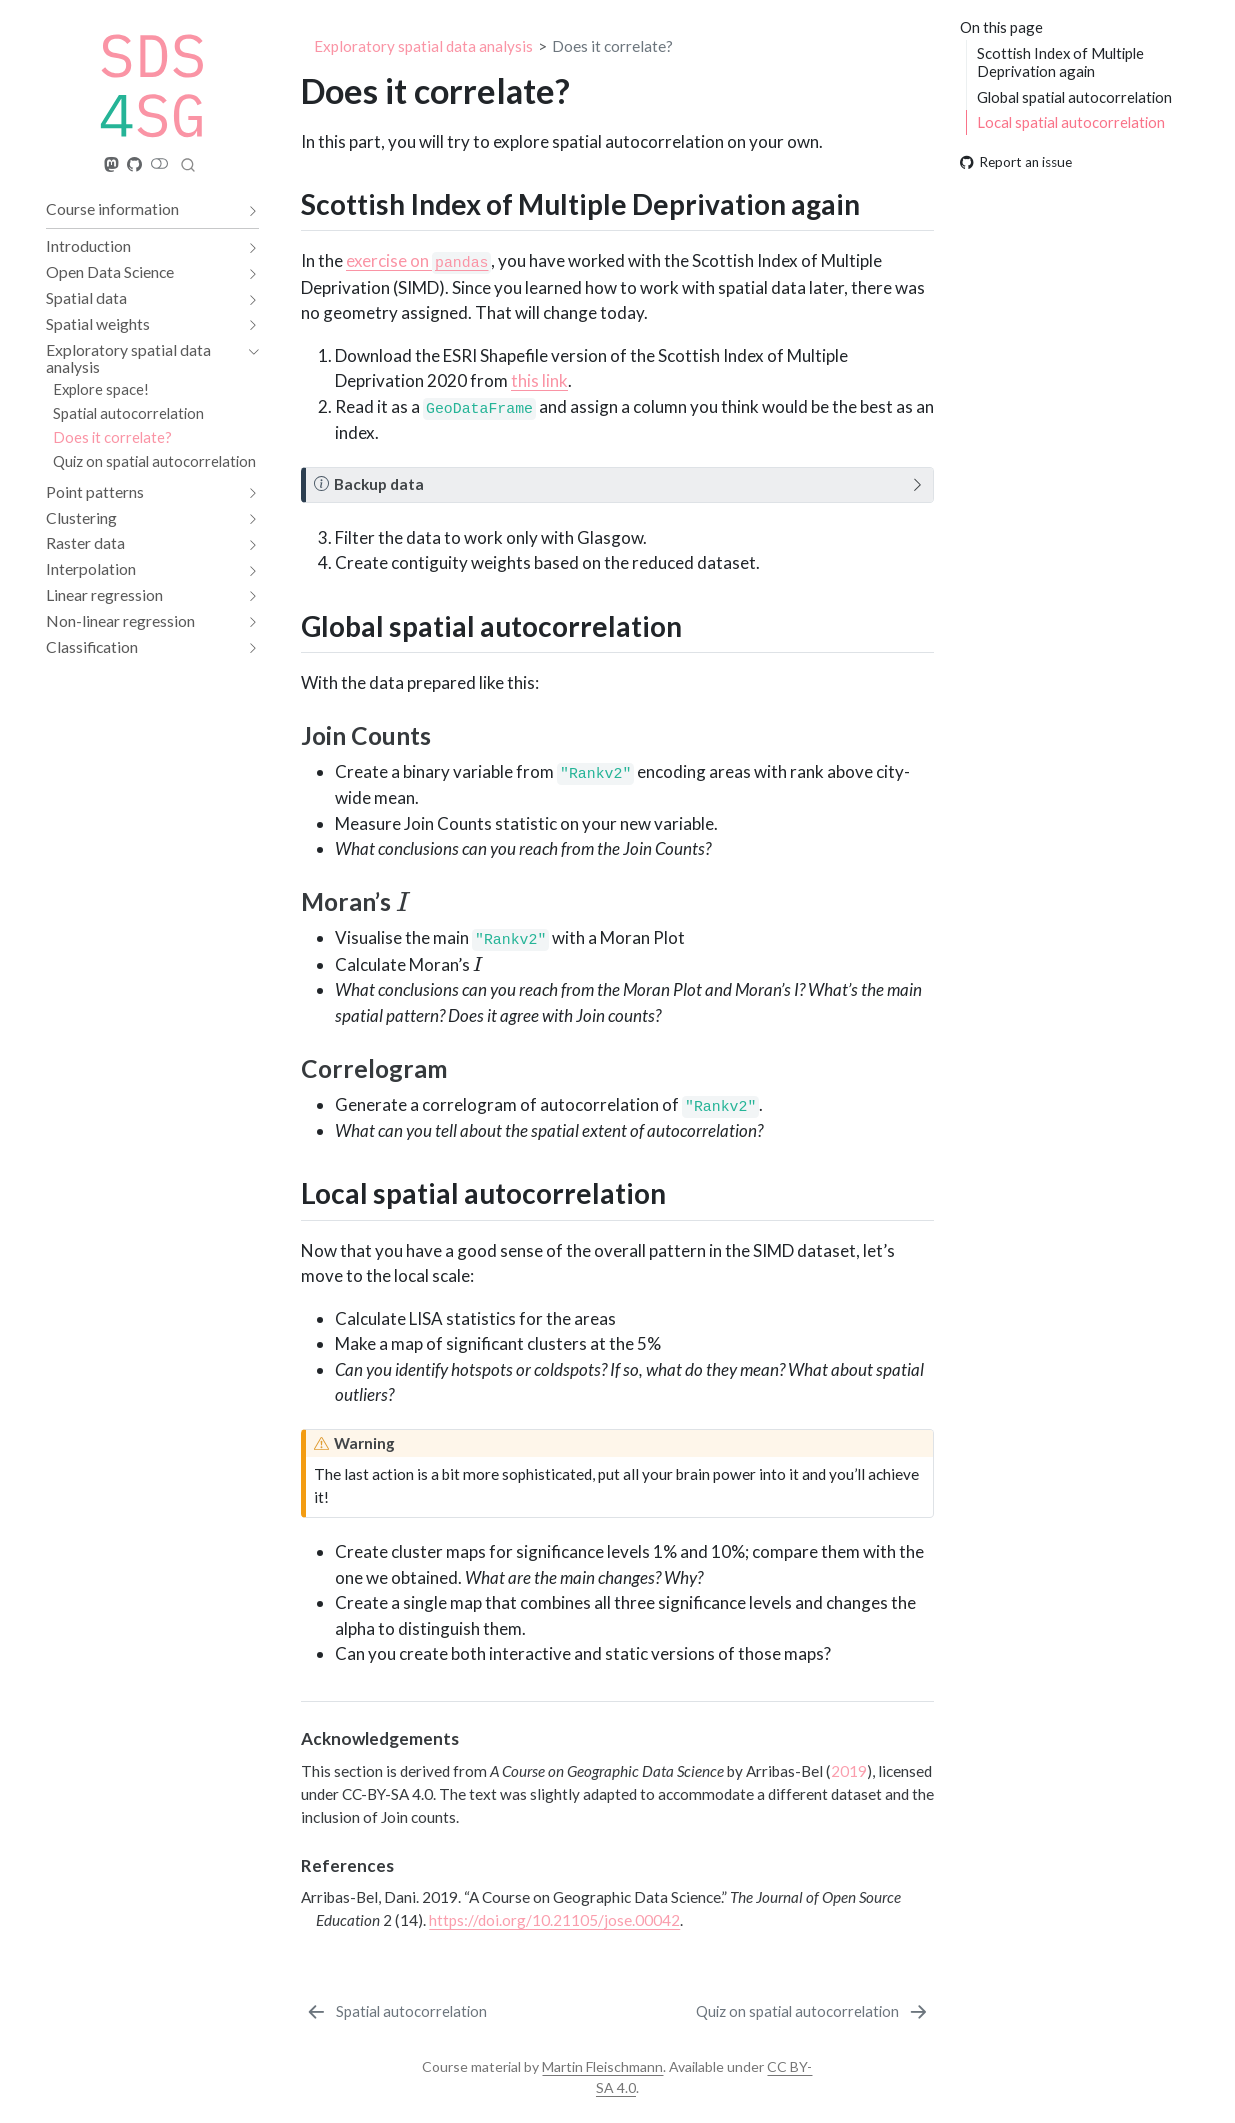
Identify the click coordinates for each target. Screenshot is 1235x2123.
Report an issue (1016, 162)
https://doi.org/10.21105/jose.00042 (554, 1920)
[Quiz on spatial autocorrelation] (813, 2012)
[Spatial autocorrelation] (395, 2012)
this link (539, 380)
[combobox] (188, 164)
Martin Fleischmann (602, 2066)
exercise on (418, 260)
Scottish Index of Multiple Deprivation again (1060, 62)
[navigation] (142, 209)
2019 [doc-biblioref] (849, 1771)
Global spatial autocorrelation (1074, 97)
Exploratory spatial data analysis (423, 46)
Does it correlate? (612, 46)
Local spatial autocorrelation (1071, 122)
